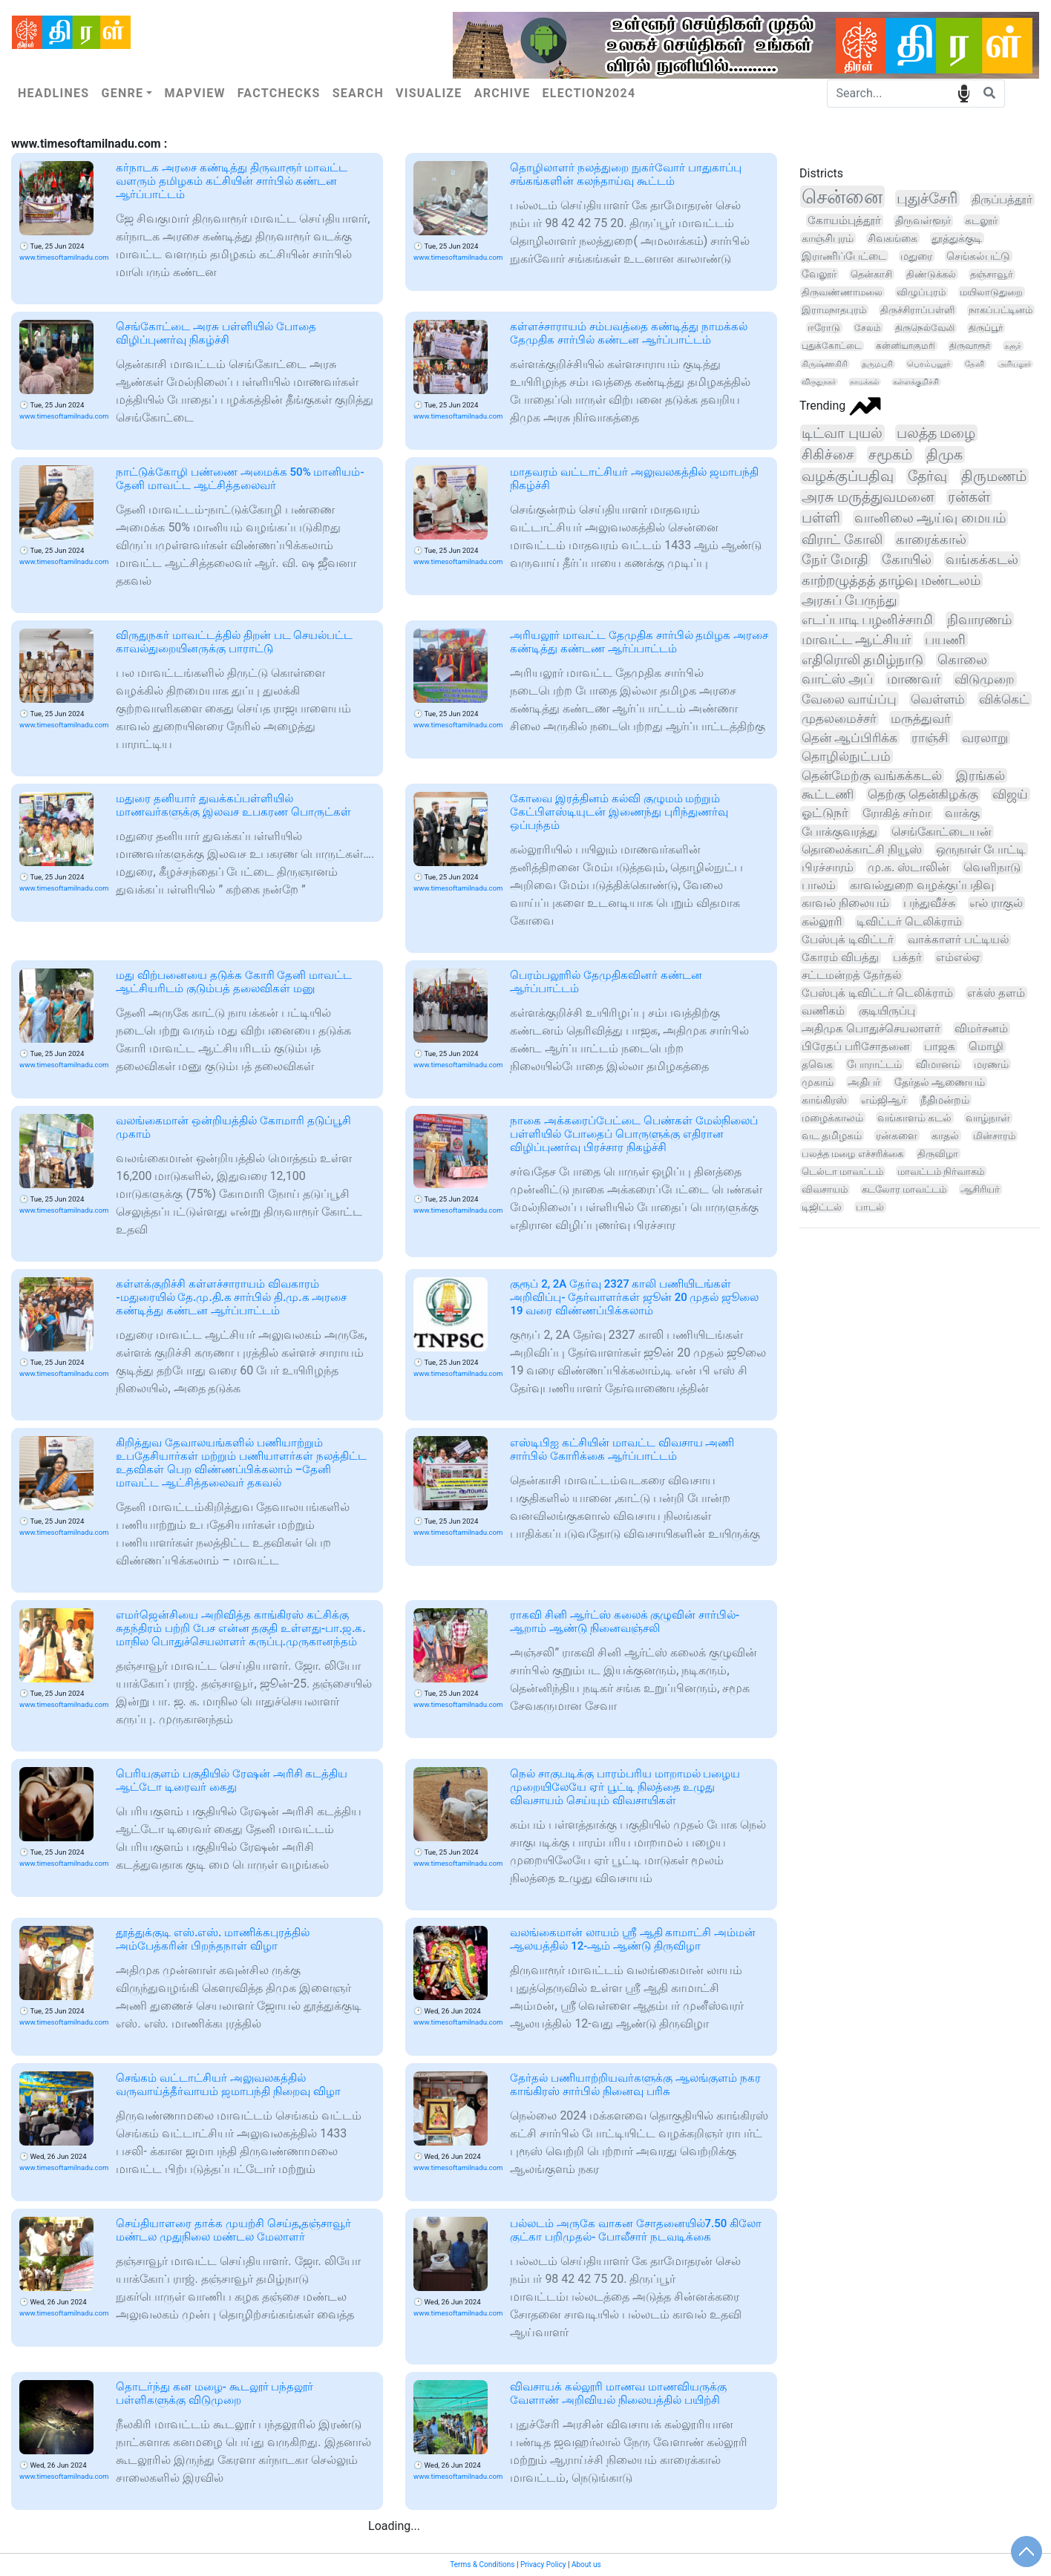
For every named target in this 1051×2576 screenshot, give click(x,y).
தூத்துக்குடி (957, 238)
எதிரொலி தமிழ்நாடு (862, 659)
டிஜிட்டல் (822, 1207)
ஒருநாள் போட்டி (981, 849)
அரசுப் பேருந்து (849, 600)
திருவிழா (937, 1153)
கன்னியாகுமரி (905, 346)
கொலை (962, 659)
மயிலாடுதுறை (991, 292)
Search (358, 93)
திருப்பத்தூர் (1002, 199)
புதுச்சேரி (927, 198)
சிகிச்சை (828, 454)
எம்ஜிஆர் (883, 1100)
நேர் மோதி (835, 559)
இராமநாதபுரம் (834, 309)
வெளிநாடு (992, 867)
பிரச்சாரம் (828, 867)
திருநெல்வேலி (925, 328)
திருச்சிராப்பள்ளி (917, 309)
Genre (122, 93)
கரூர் (1012, 346)
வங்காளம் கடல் (914, 1118)
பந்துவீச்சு (929, 903)
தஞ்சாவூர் (991, 274)
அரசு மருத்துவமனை (868, 497)
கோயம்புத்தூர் (844, 220)
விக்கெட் (1004, 699)
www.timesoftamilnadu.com (63, 257)
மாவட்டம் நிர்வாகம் (940, 1171)
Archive (502, 93)
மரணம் (991, 1064)
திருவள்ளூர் (923, 220)
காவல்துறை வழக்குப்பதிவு (922, 885)
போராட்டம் (874, 1064)
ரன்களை (896, 1135)
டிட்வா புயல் (842, 433)
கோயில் (907, 559)
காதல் (945, 1135)
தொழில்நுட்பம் (846, 756)
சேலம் (867, 327)
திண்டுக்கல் (931, 274)
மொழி (986, 1046)
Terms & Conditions (482, 2564)
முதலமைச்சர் (839, 718)
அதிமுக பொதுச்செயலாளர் (871, 1028)
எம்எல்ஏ (958, 957)
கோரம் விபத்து (840, 957)
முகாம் (818, 1082)
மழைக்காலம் (832, 1118)
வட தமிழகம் (832, 1135)
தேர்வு (927, 476)
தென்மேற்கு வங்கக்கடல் (872, 775)
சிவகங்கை (892, 238)
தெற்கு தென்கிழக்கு (923, 794)
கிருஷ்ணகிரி (825, 364)
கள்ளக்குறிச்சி (916, 382)
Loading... (394, 2526)
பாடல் (870, 1207)
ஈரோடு (824, 327)
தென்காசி (871, 274)
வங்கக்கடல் (982, 559)
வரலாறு (985, 737)
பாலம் (819, 885)
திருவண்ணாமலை (842, 292)
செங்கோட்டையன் (941, 832)
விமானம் (938, 1064)
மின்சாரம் (994, 1135)
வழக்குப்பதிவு (848, 476)
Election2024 (589, 93)
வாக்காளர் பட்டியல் (958, 939)
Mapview (194, 93)
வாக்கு (962, 813)
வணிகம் (823, 1010)
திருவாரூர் (969, 346)
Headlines (53, 93)
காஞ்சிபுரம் (828, 238)
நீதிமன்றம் (944, 1100)
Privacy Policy (543, 2564)
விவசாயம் (825, 1189)
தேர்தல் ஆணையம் (940, 1082)
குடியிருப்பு (887, 1010)
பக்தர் (907, 957)
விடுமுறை (985, 679)
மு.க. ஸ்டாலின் (908, 867)
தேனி (974, 364)
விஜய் (1010, 794)
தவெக (817, 1064)
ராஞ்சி (929, 737)
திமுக (944, 454)
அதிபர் (864, 1082)
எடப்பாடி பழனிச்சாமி (867, 619)
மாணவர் (913, 679)
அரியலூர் (1014, 364)
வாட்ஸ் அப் (837, 679)
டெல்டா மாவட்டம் (842, 1171)
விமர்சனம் (981, 1028)
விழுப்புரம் (921, 292)
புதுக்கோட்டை (832, 346)
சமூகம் (890, 454)
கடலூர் (981, 220)
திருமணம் (994, 476)
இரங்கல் (980, 775)
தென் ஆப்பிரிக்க (849, 737)
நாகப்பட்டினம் (1000, 309)
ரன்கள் (969, 497)
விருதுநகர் (819, 382)
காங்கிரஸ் (824, 1100)
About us (586, 2564)
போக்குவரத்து (839, 832)
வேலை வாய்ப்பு (849, 699)
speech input (963, 92)
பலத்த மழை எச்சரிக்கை (852, 1153)
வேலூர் (819, 274)
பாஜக (939, 1046)
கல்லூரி (822, 921)
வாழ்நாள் (988, 1118)
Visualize (429, 93)
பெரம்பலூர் (929, 364)
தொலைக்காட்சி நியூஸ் (862, 849)
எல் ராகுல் (996, 903)
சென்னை (842, 197)
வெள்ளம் (938, 699)
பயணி (945, 639)
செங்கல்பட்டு (978, 256)
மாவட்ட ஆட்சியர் (856, 639)
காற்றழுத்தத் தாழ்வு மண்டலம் (891, 580)
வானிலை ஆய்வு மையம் (930, 518)
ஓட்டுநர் (825, 813)
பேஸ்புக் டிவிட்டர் (848, 939)
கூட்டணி (828, 794)
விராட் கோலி (842, 539)
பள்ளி (821, 518)
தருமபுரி (877, 364)
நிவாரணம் (979, 619)
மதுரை (916, 256)
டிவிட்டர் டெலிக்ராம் (909, 921)
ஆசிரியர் (980, 1189)
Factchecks (279, 93)
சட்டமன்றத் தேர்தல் (851, 975)
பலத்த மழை (936, 433)
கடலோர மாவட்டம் (904, 1189)
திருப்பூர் (986, 328)
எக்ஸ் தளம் (996, 993)
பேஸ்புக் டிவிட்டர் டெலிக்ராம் (877, 993)
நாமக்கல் (864, 382)
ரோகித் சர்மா (896, 813)
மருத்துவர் (921, 718)
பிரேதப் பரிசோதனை (856, 1046)
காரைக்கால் (931, 539)
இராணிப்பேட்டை (844, 256)
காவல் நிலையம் (845, 903)
